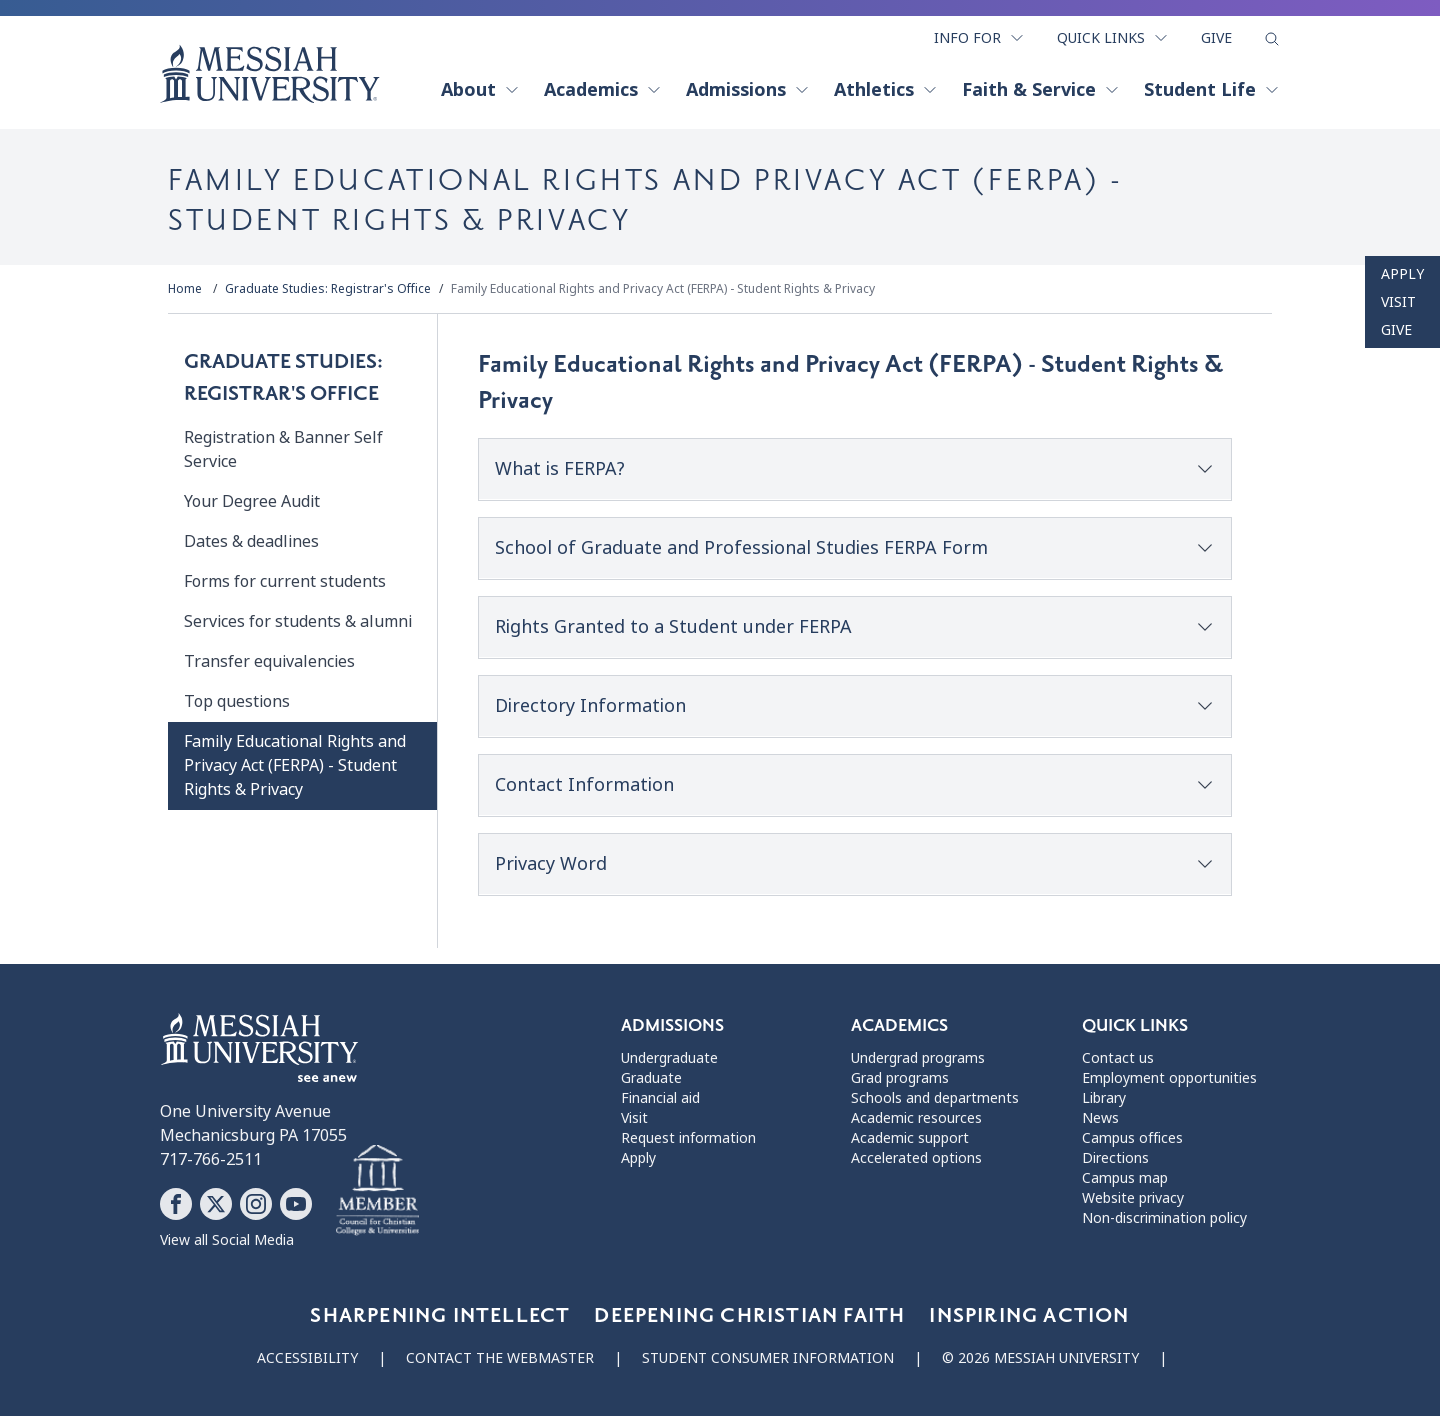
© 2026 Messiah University (1040, 1358)
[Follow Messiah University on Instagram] (256, 1204)
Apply (1402, 274)
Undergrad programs (918, 1058)
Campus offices (1132, 1138)
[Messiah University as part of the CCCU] (377, 1191)
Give (1216, 38)
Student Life (1212, 90)
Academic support (910, 1138)
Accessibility (307, 1358)
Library (1104, 1098)
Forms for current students (285, 581)
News (1100, 1118)
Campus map (1125, 1178)
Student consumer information (768, 1358)
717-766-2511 (211, 1159)
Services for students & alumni (298, 621)
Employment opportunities (1169, 1078)
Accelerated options (916, 1158)
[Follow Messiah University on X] (216, 1204)
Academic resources (916, 1118)
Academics (603, 90)
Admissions (748, 90)
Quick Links (1113, 38)
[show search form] (1272, 39)
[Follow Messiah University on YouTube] (296, 1204)
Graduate (651, 1078)
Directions (1115, 1158)
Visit (1398, 302)
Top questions (237, 701)
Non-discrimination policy (1164, 1218)
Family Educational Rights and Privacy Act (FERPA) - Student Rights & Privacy (663, 289)
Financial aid (660, 1098)
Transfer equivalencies (269, 661)
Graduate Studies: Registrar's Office (328, 289)
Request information (688, 1138)
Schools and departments (935, 1098)
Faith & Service (1041, 90)
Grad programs (900, 1078)
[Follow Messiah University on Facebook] (176, 1204)
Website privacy (1133, 1198)
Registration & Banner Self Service (283, 449)
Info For (979, 38)
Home (185, 289)
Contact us (1118, 1058)
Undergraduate (669, 1058)
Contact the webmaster (500, 1358)
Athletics (886, 90)
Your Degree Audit (252, 501)
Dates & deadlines (251, 541)
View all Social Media (227, 1240)
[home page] (270, 74)
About (480, 90)
